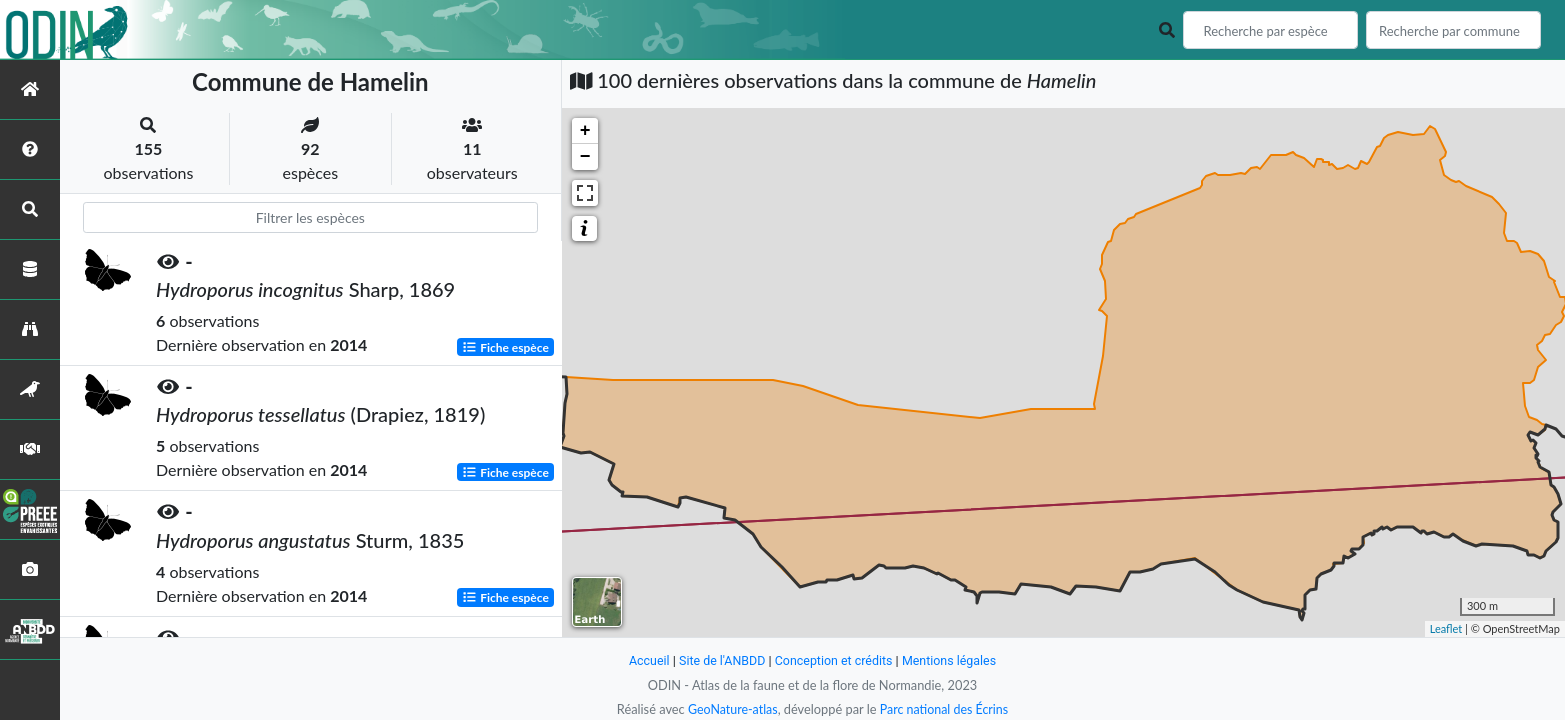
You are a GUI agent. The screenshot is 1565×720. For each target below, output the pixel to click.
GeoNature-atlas (731, 709)
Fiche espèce (505, 346)
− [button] (585, 157)
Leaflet (1446, 628)
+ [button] (585, 131)
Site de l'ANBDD (719, 660)
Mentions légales (952, 660)
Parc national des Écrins (945, 709)
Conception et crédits (834, 660)
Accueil (645, 660)
